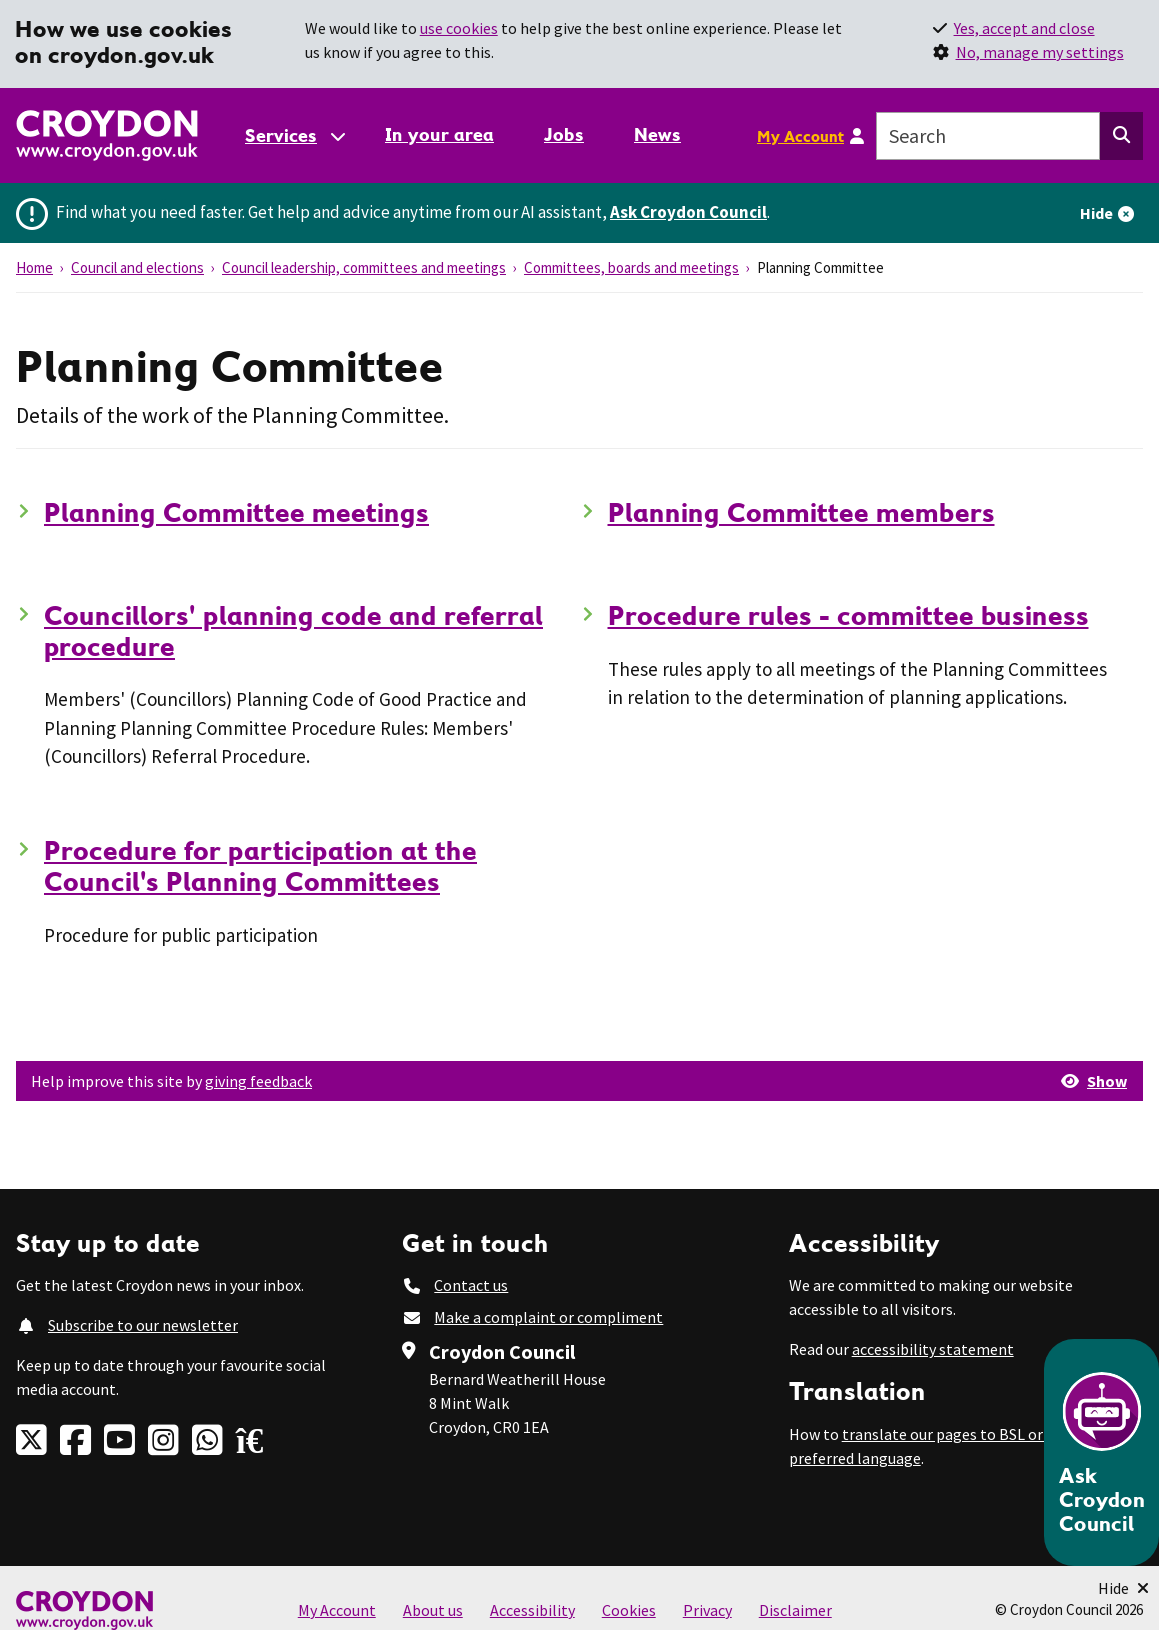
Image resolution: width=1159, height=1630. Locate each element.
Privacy (707, 1610)
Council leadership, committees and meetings (364, 267)
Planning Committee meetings (236, 512)
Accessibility (532, 1610)
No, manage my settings (1040, 52)
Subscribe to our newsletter (143, 1325)
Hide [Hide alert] (1096, 213)
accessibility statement (933, 1349)
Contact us (471, 1285)
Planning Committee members (801, 512)
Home (34, 267)
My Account (800, 136)
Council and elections (137, 267)
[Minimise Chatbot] (1123, 1588)
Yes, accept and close (1024, 28)
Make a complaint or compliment (548, 1317)
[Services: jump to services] (294, 135)
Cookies (629, 1610)
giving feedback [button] (258, 1081)
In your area (439, 134)
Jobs (564, 134)
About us (433, 1610)
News (657, 134)
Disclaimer (795, 1610)
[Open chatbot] (1101, 1452)
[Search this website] (1121, 136)
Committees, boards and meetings (631, 267)
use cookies (459, 28)
